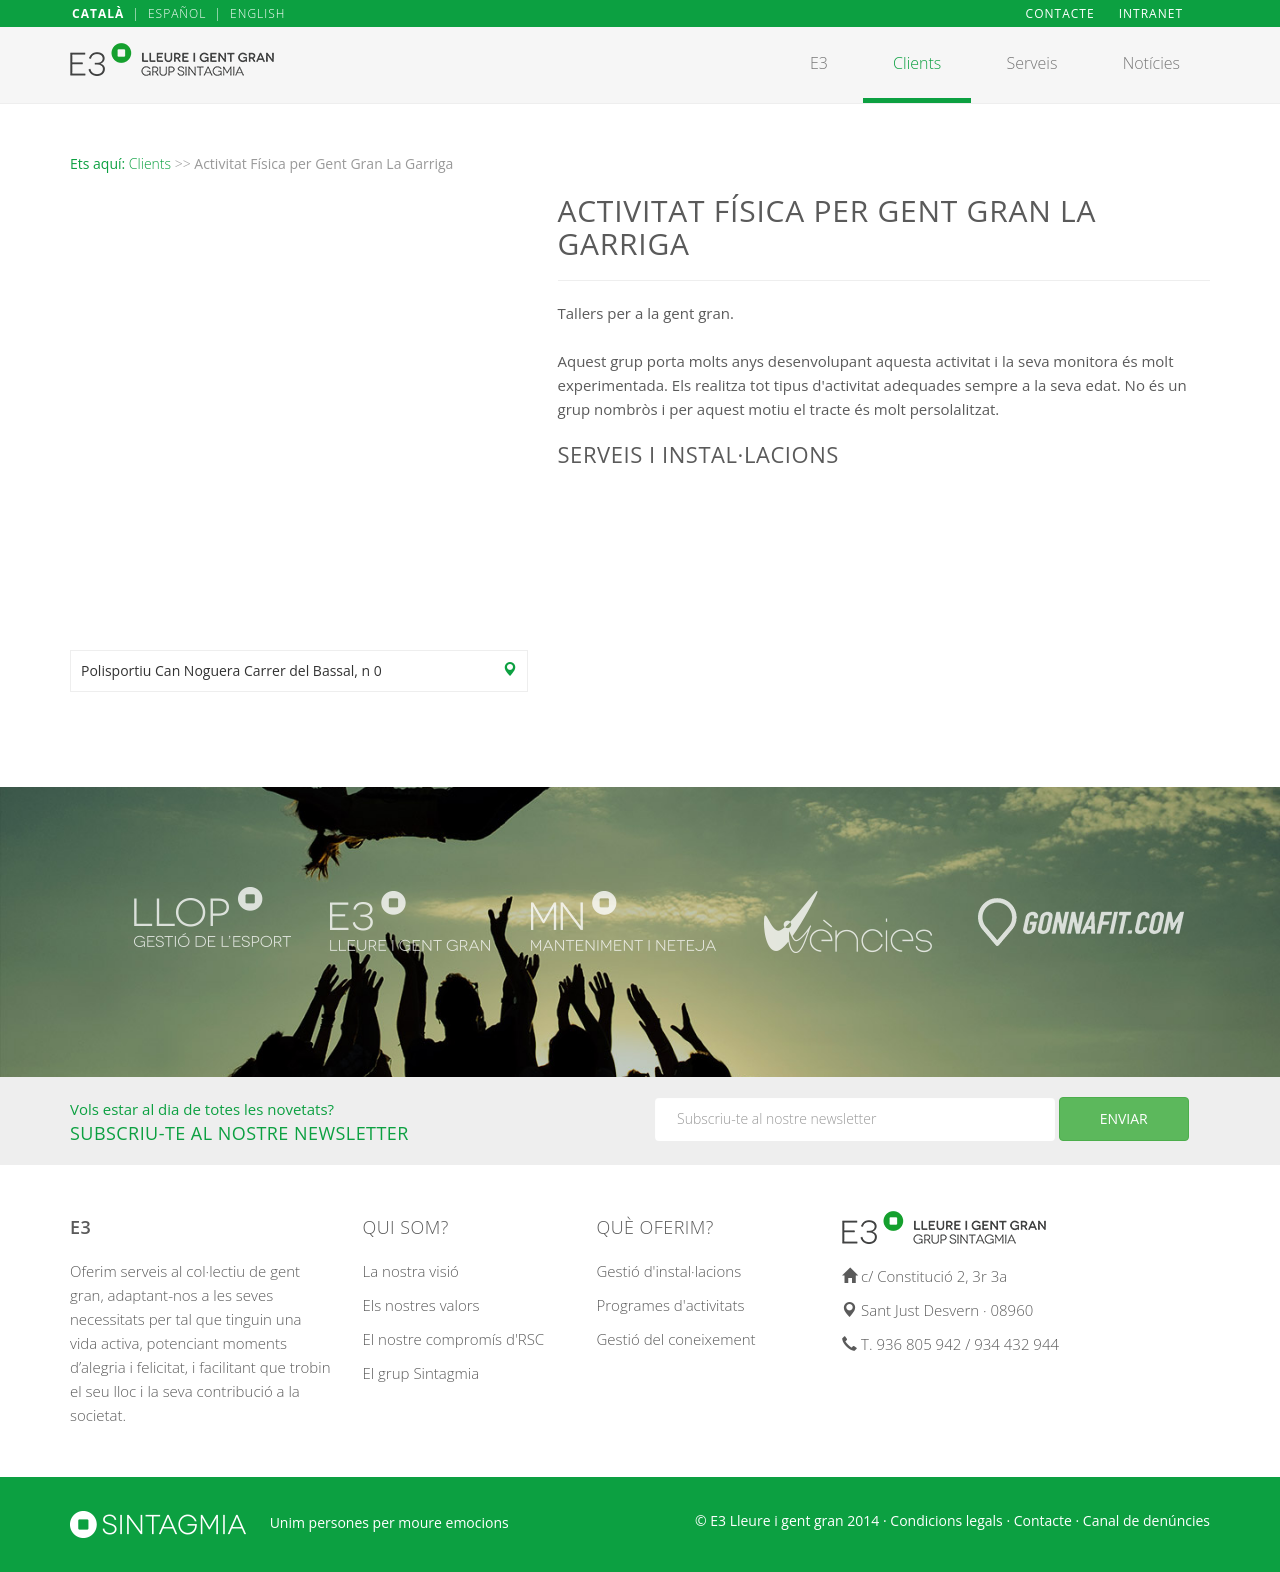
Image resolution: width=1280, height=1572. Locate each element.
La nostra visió (411, 1271)
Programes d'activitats (671, 1305)
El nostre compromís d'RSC (454, 1339)
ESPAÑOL (177, 13)
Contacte (1043, 1520)
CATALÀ (98, 13)
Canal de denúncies (1146, 1520)
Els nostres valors (421, 1305)
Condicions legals (946, 1520)
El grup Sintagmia (421, 1373)
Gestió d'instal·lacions (669, 1271)
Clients (150, 163)
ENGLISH (257, 13)
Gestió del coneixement (676, 1339)
